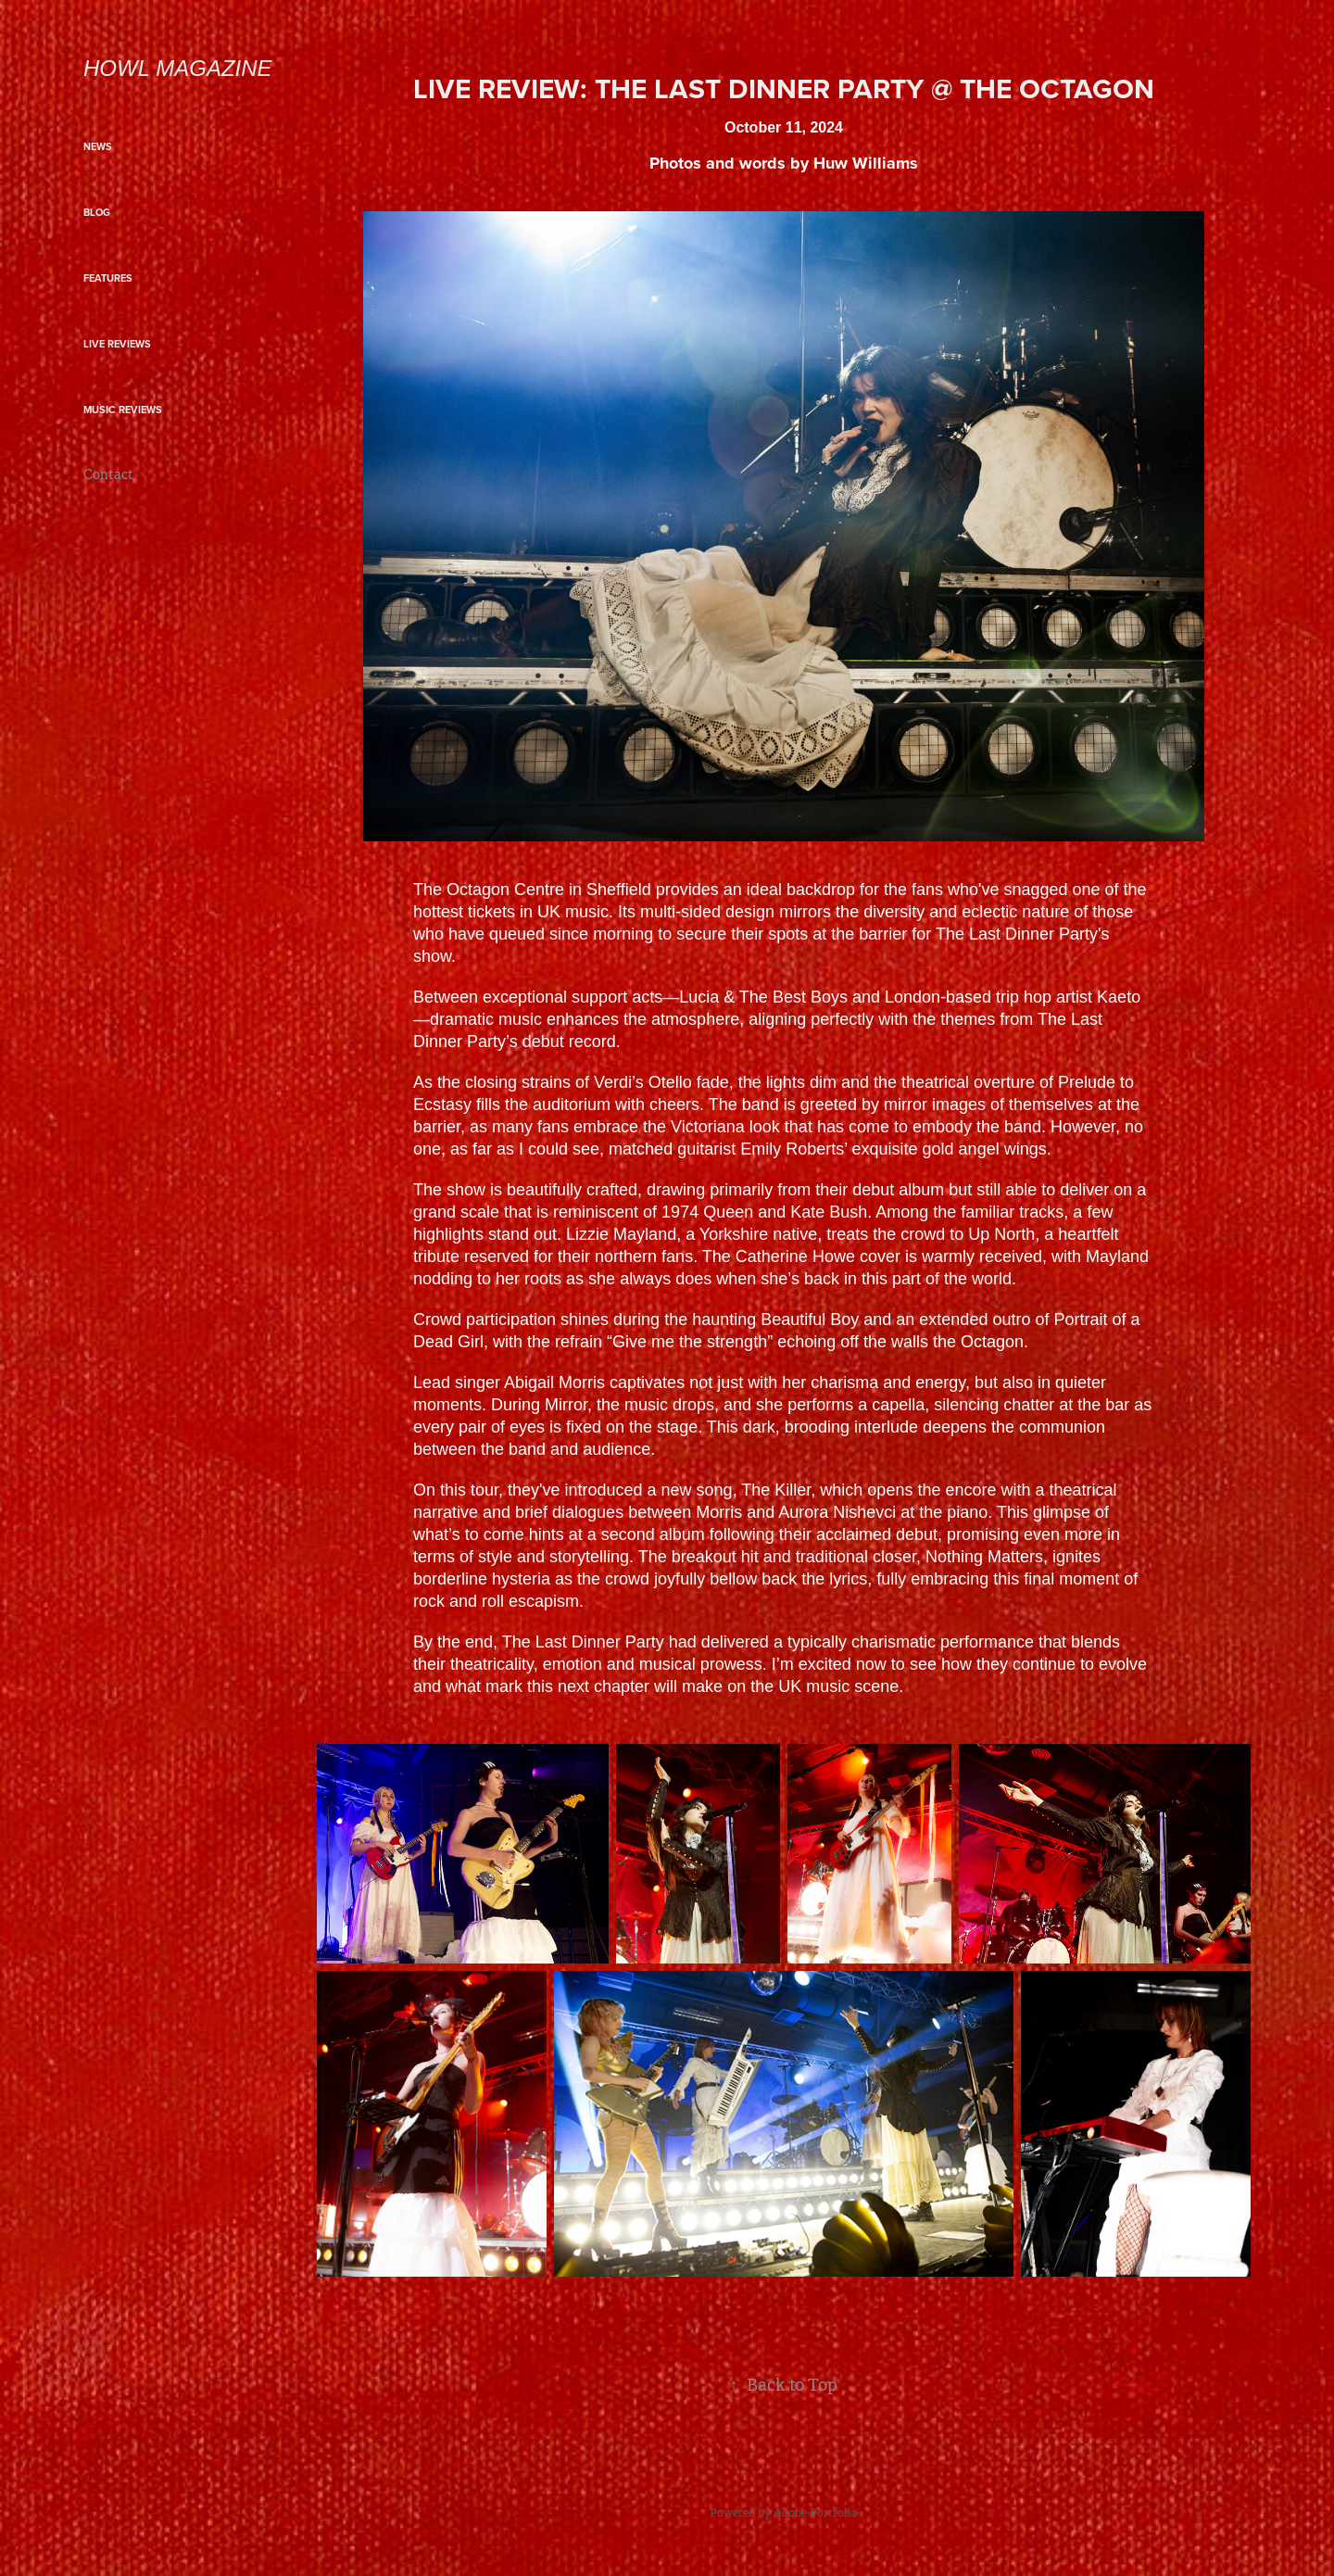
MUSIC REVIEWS (122, 409)
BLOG (96, 212)
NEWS (97, 146)
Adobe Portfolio (816, 2513)
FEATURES (107, 278)
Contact (108, 474)
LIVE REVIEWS (117, 343)
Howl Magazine (177, 68)
